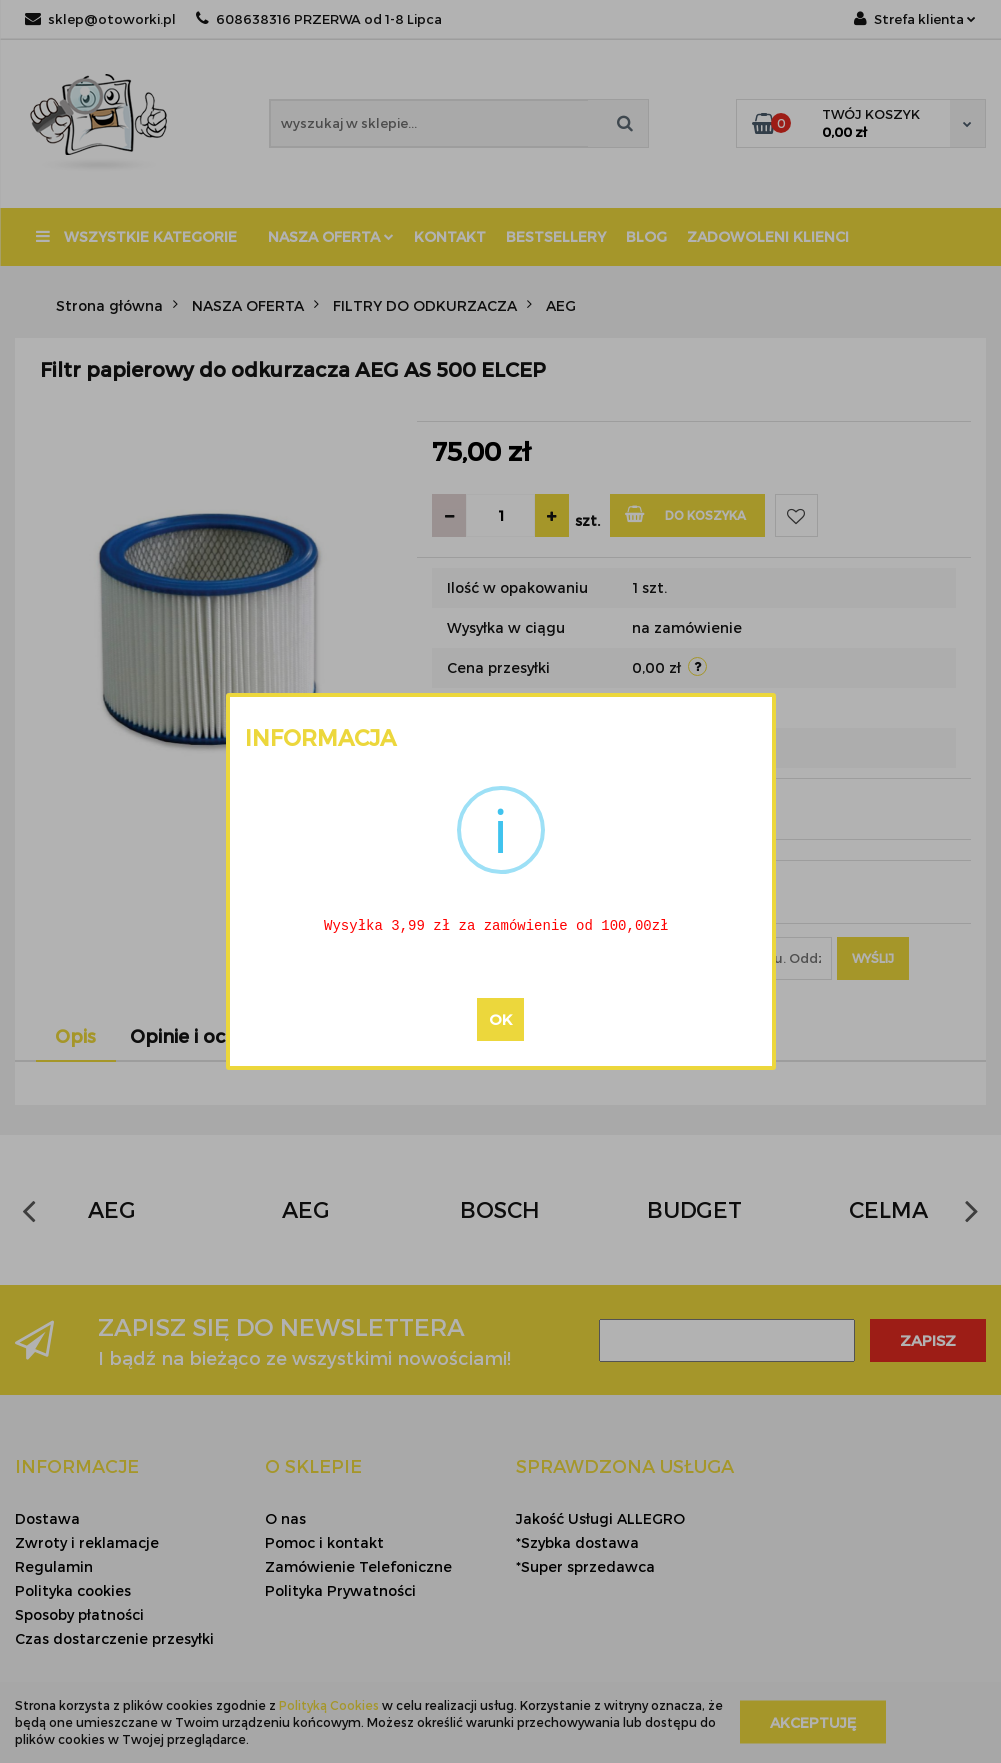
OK (500, 1021)
